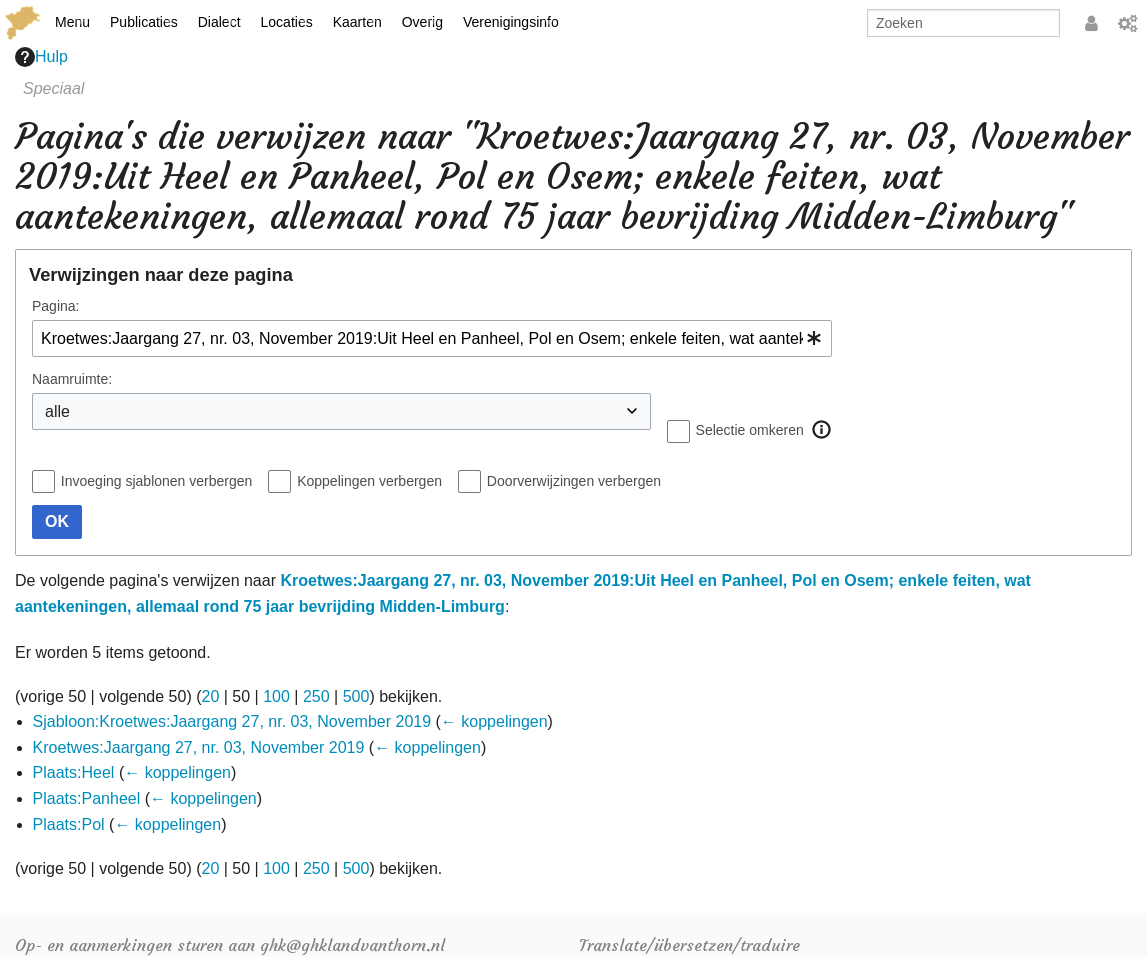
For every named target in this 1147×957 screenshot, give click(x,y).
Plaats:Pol (69, 824)
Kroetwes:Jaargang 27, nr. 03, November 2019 (199, 747)
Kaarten (357, 22)
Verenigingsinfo (511, 22)
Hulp (41, 57)
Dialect (219, 22)
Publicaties (144, 22)
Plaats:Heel (74, 772)
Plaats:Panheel (87, 798)
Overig (422, 22)
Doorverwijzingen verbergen (574, 481)
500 (356, 696)
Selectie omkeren (750, 430)
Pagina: (55, 306)
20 (211, 696)
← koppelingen (494, 721)
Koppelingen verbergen (369, 481)
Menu (72, 22)
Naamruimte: (72, 379)
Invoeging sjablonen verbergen (156, 481)
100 (276, 696)
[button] (822, 430)
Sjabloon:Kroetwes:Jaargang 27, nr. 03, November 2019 (232, 721)
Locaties (287, 22)
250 (316, 696)
